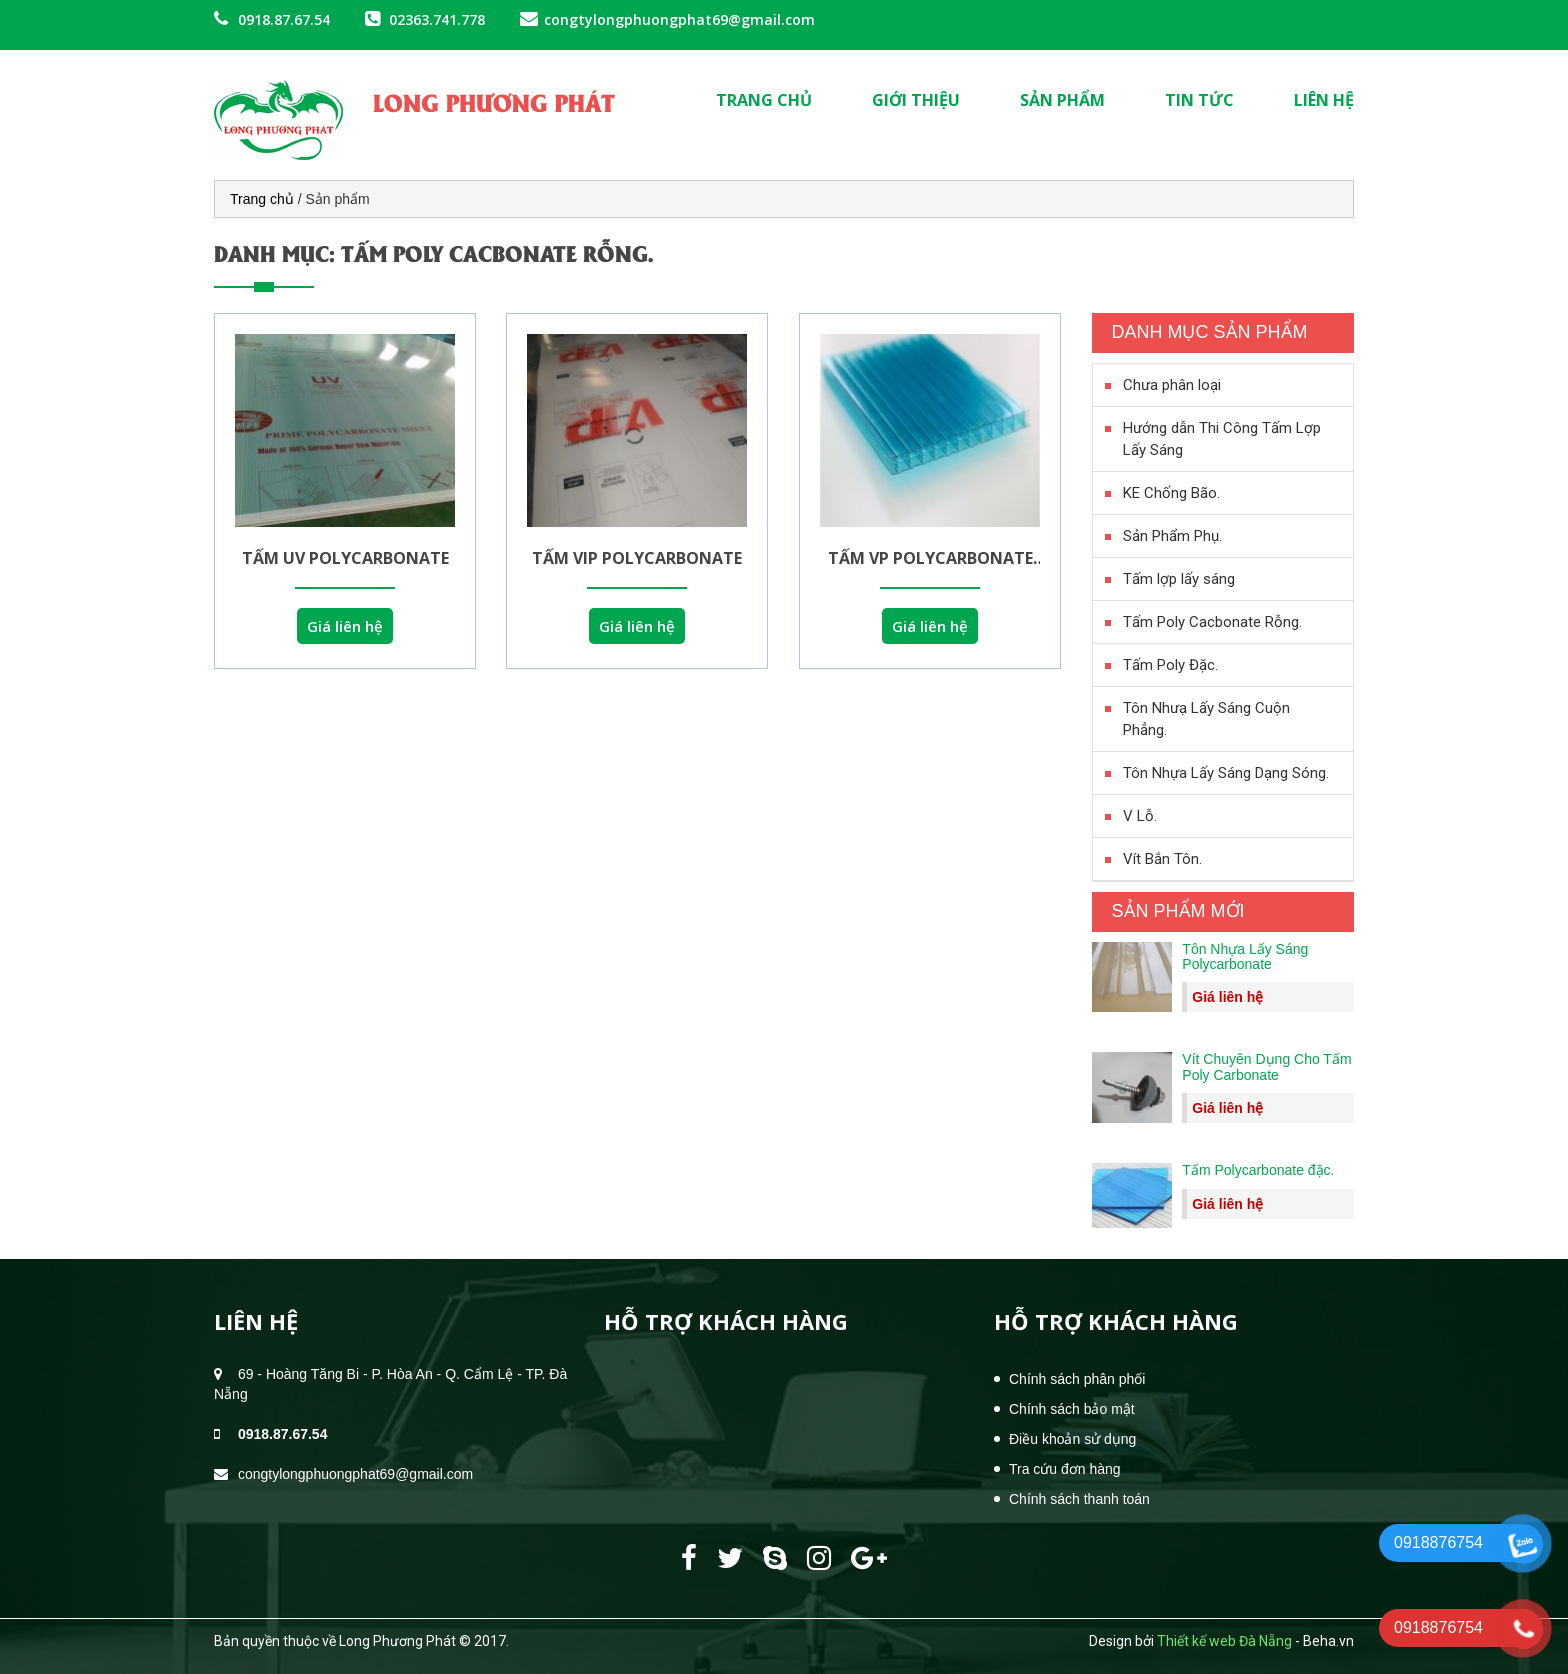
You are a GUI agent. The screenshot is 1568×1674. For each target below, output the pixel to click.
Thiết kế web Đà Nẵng (1224, 1641)
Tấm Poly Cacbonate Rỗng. (1212, 622)
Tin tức (1199, 100)
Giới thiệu (916, 100)
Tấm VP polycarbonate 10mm (930, 558)
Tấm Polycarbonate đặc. (1258, 1170)
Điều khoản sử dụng (1072, 1439)
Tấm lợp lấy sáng (1179, 579)
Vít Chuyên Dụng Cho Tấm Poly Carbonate (1266, 1066)
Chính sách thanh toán (1079, 1499)
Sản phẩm (1062, 100)
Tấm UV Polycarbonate (345, 558)
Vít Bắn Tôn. (1162, 859)
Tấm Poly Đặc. (1170, 665)
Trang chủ (764, 100)
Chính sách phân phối (1077, 1379)
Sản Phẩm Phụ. (1172, 536)
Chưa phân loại (1172, 385)
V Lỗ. (1140, 816)
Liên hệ (1324, 100)
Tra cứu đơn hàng (1065, 1469)
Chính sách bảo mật (1072, 1409)
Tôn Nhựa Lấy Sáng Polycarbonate (1245, 956)
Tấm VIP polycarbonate (637, 558)
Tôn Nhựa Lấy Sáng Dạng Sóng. (1226, 773)
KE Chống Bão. (1171, 493)
